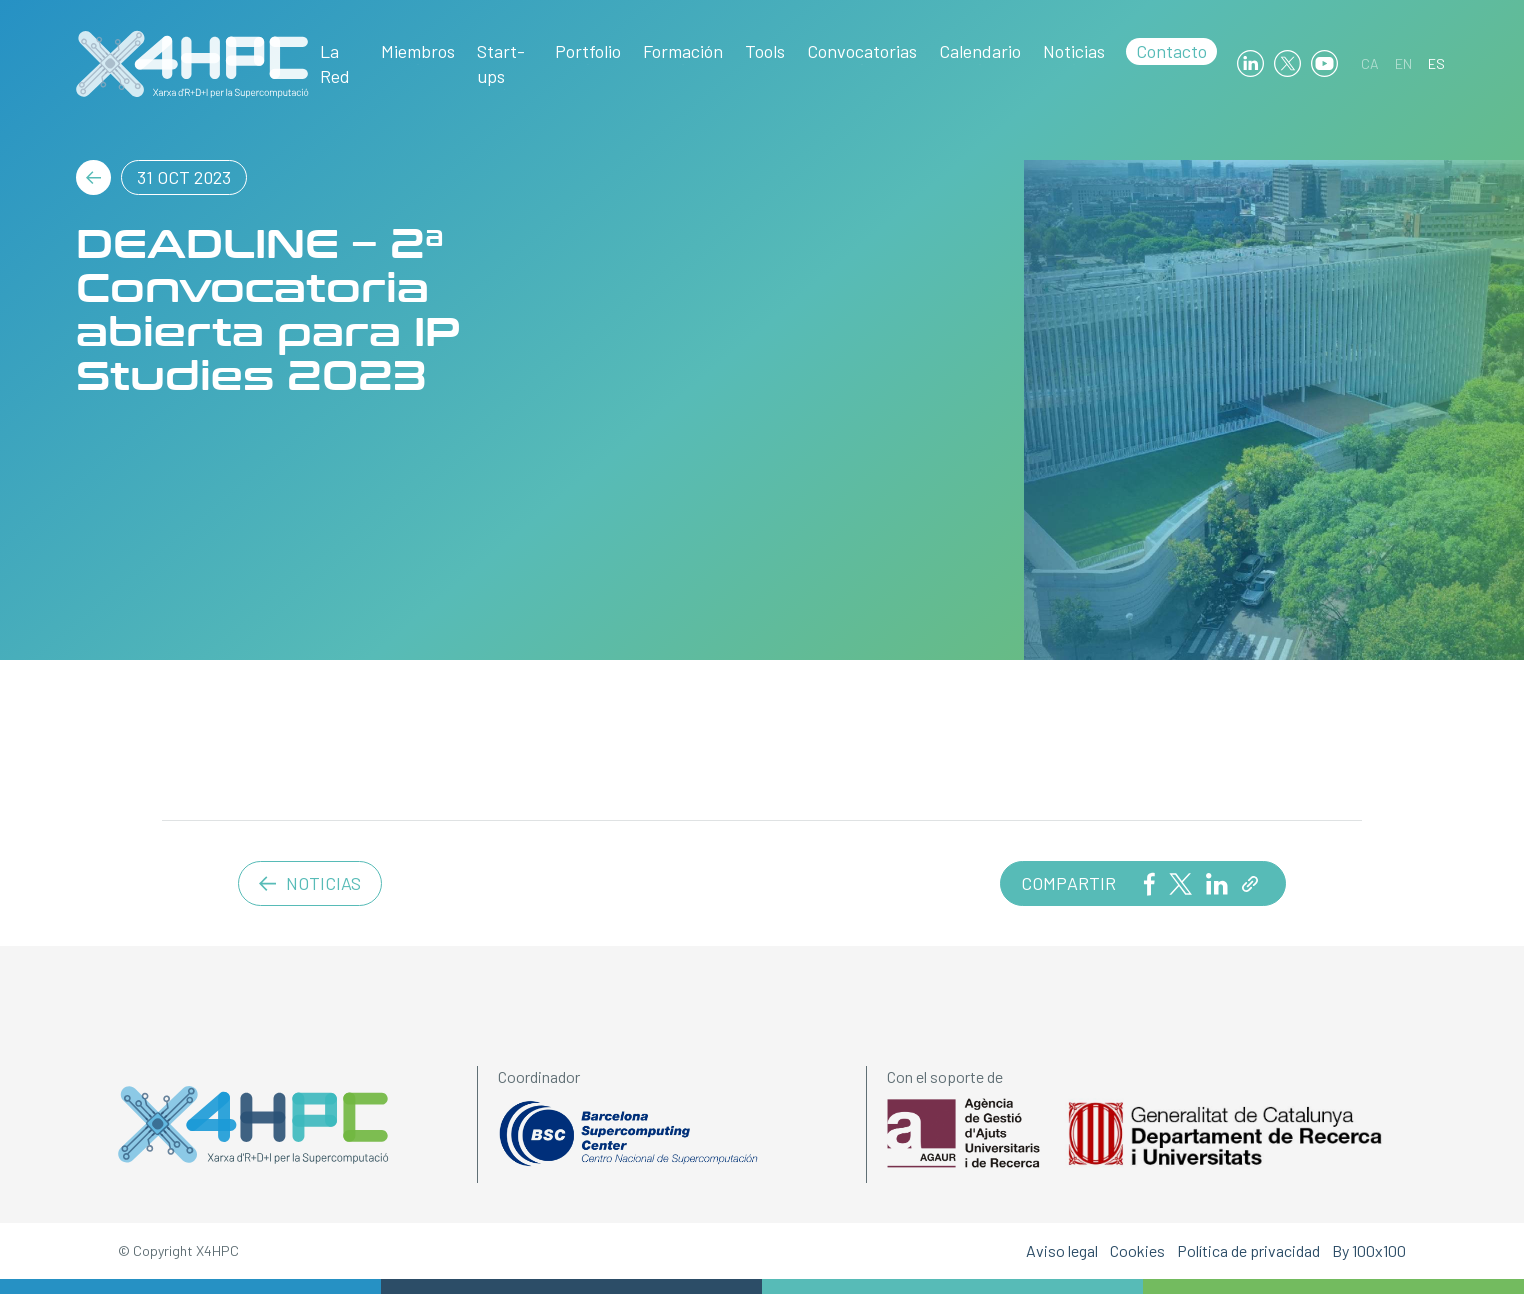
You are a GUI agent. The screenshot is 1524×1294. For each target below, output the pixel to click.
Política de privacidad (1248, 1250)
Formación (683, 51)
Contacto (1171, 51)
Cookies (1137, 1250)
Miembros (418, 51)
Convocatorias (862, 51)
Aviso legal (1062, 1250)
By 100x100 (1369, 1250)
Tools (765, 51)
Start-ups (501, 63)
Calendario (980, 51)
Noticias (1074, 51)
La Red (335, 63)
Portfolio (588, 51)
